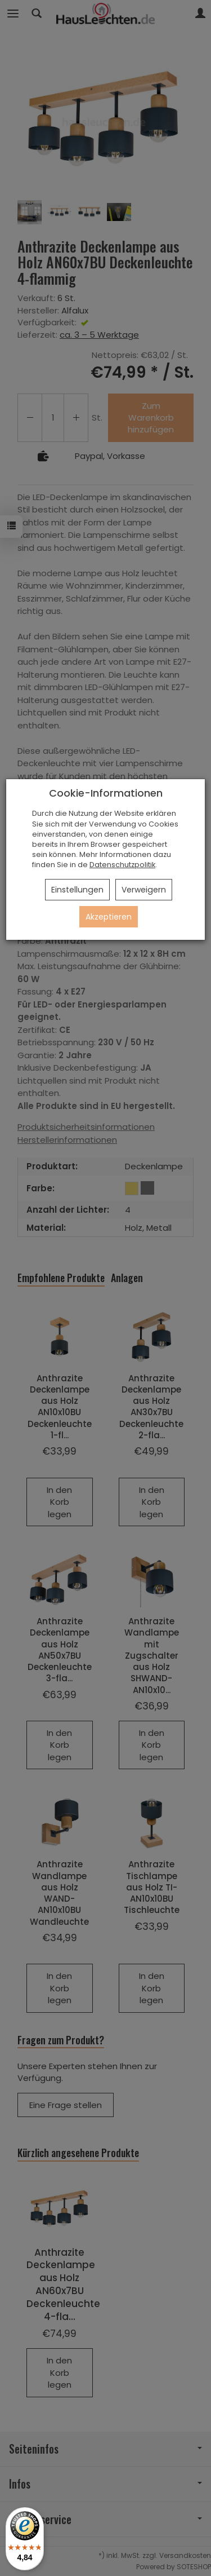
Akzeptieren (109, 916)
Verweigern (144, 889)
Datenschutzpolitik (122, 864)
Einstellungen (77, 889)
